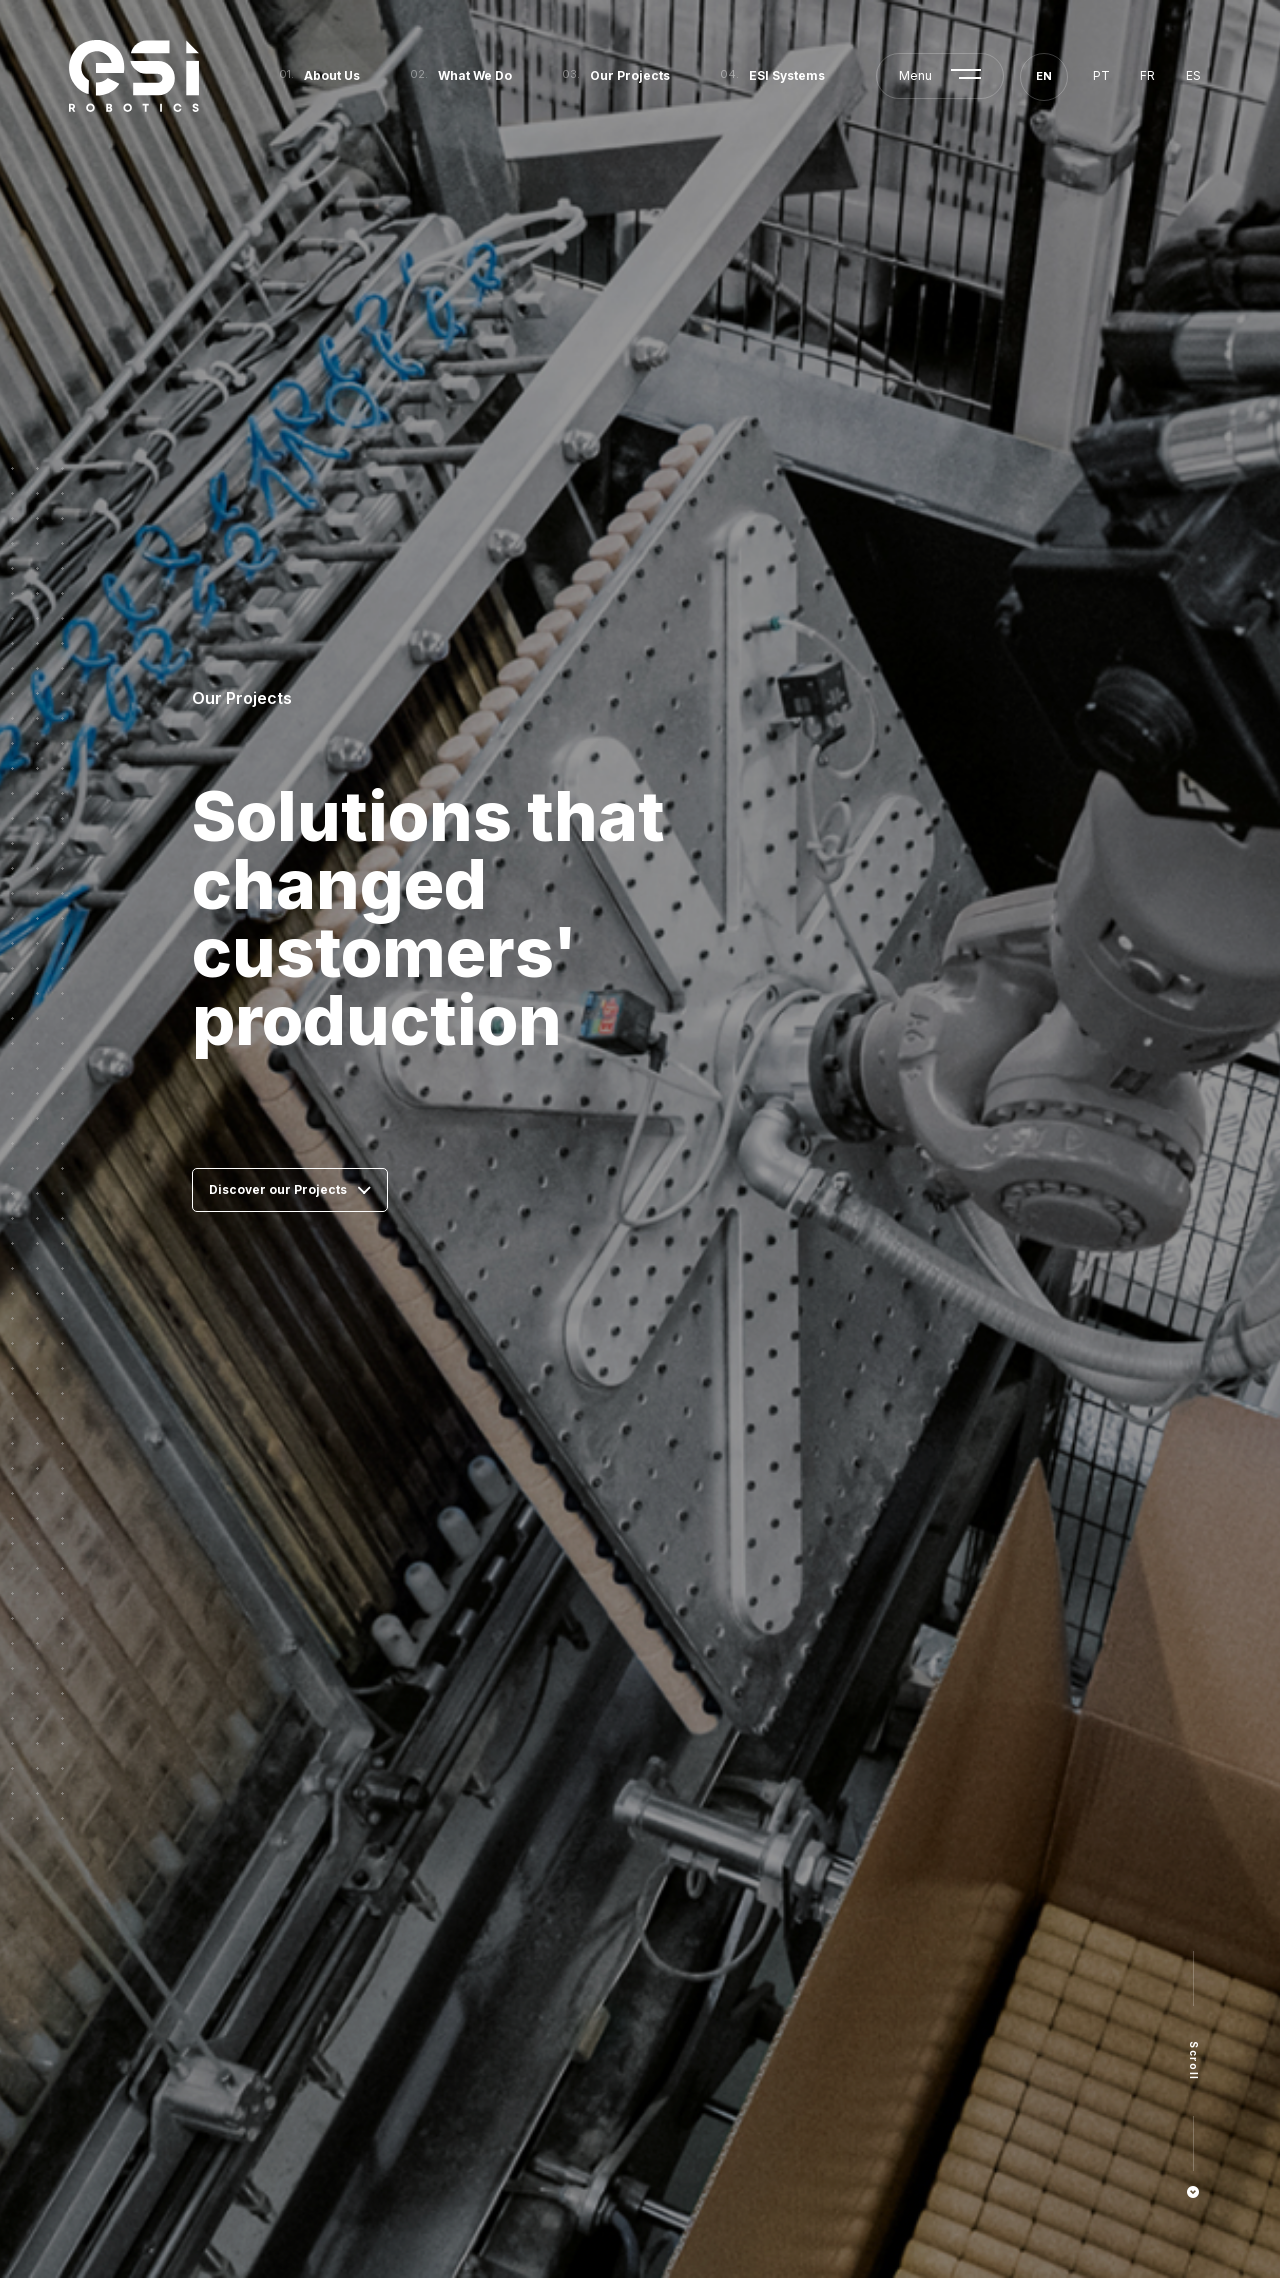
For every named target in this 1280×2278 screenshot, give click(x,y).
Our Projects (630, 75)
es (1193, 75)
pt (1101, 75)
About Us (332, 75)
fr (1147, 75)
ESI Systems (787, 75)
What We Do (475, 75)
